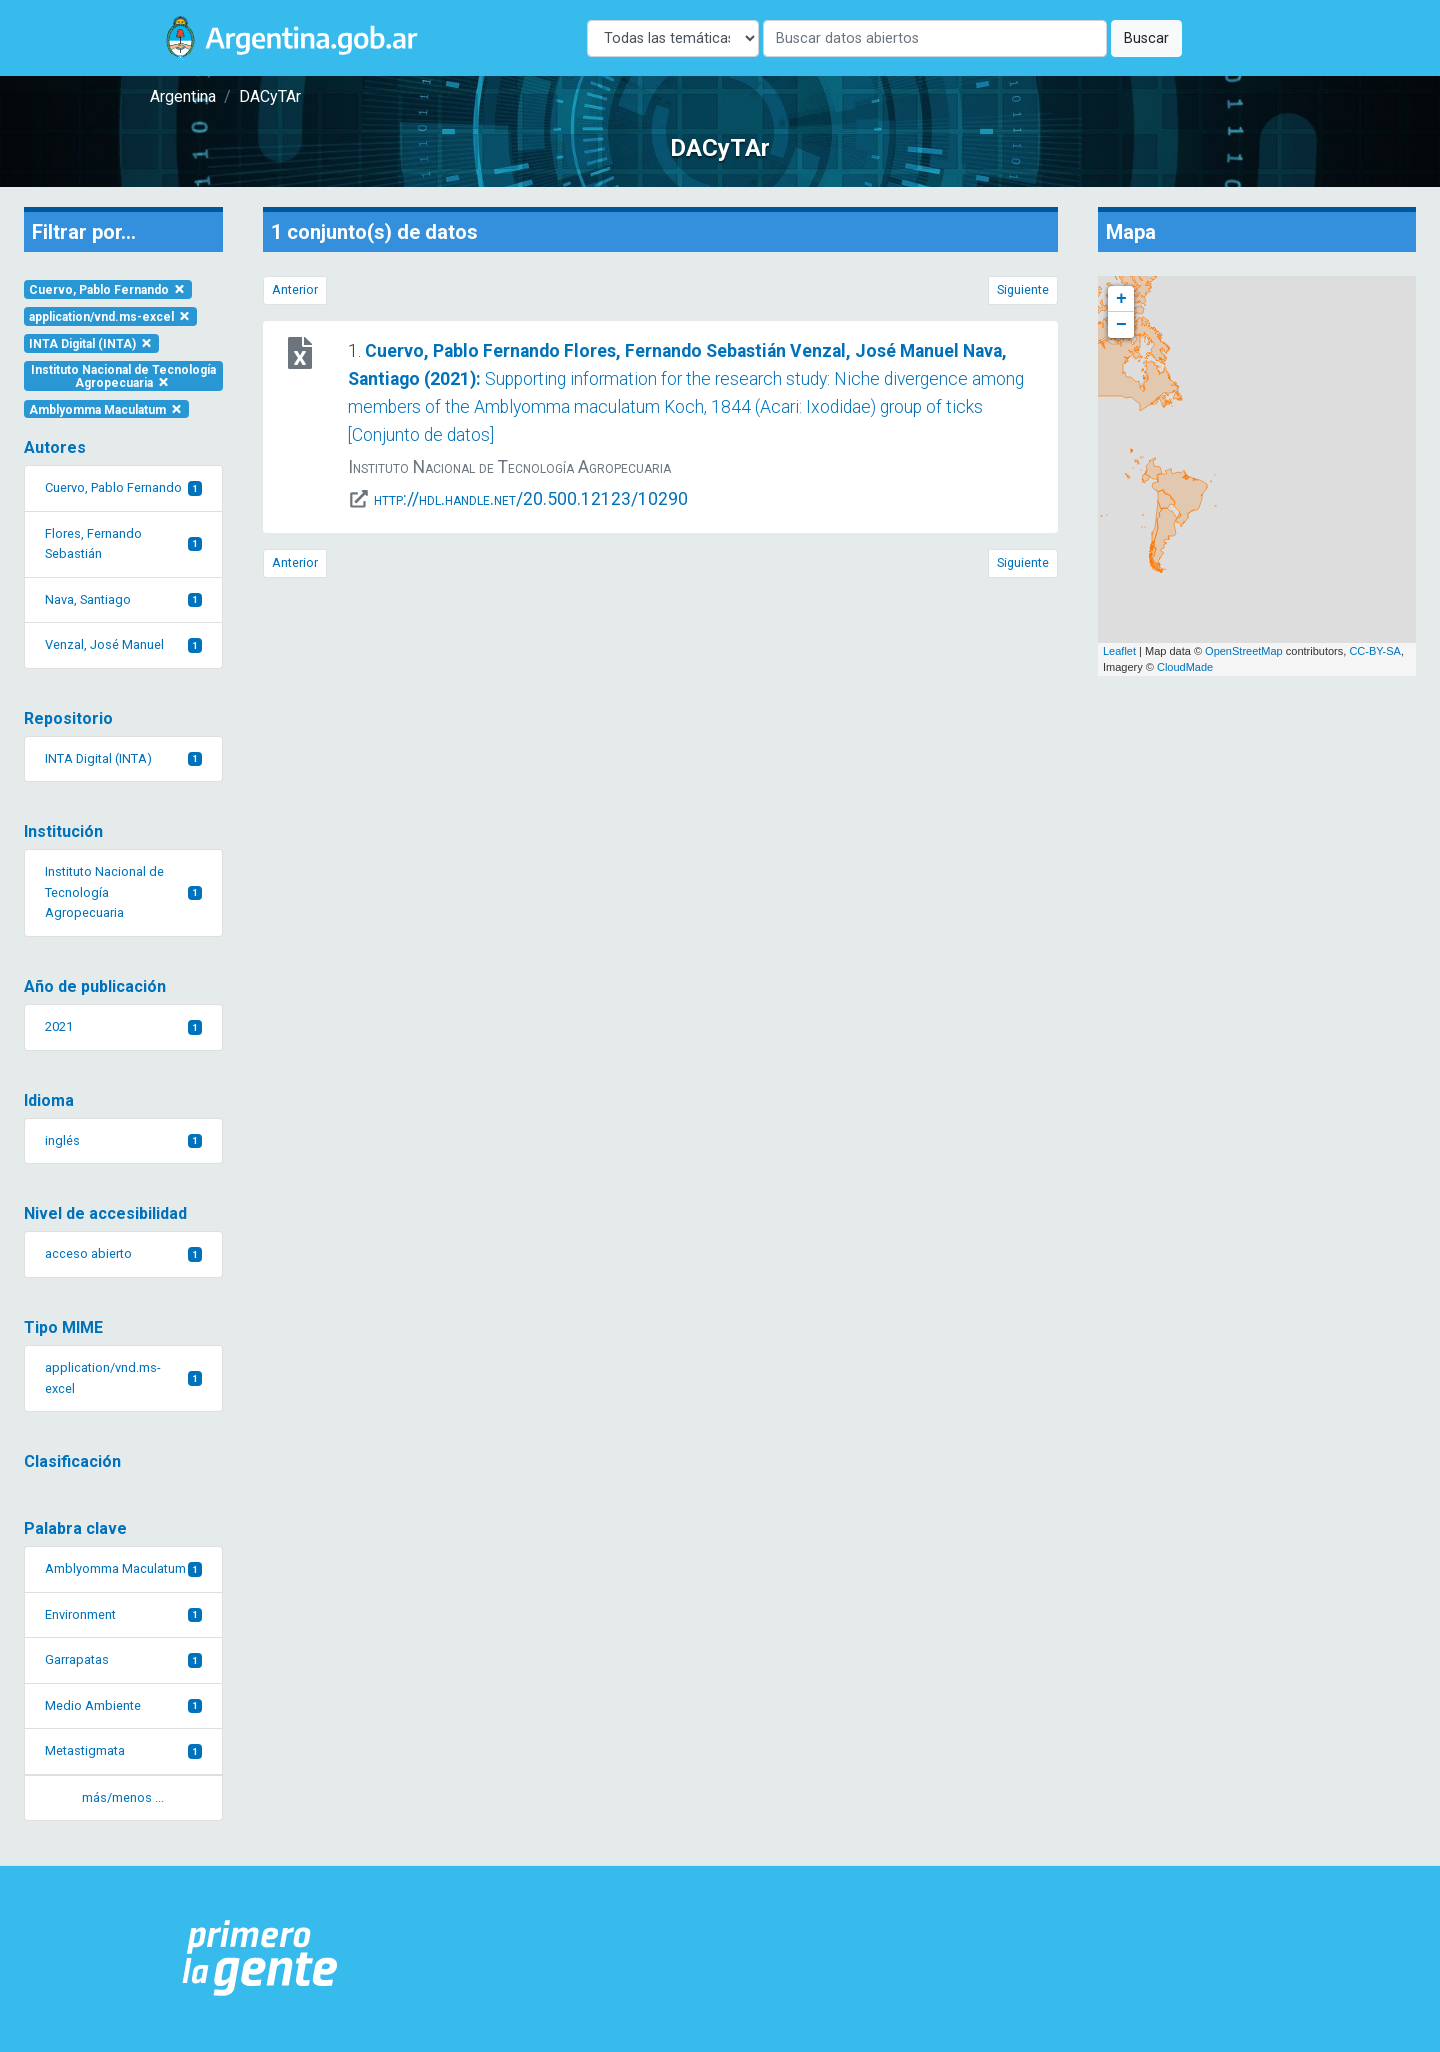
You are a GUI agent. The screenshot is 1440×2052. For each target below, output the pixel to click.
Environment (123, 1614)
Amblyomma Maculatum (106, 409)
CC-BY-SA (1375, 651)
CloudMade (1185, 667)
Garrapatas (123, 1659)
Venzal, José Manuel (123, 644)
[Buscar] (935, 38)
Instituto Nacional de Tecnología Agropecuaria (123, 376)
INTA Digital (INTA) (91, 344)
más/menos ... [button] (123, 1797)
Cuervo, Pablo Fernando (108, 290)
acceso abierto (123, 1253)
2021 (123, 1026)
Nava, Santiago (123, 599)
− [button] (1121, 325)
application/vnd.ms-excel (110, 317)
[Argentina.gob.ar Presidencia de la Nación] (260, 1959)
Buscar (1146, 38)
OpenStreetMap (1244, 651)
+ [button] (1121, 299)
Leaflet (1119, 651)
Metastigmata (123, 1750)
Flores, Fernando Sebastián (123, 543)
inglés (123, 1140)
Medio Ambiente (123, 1705)
